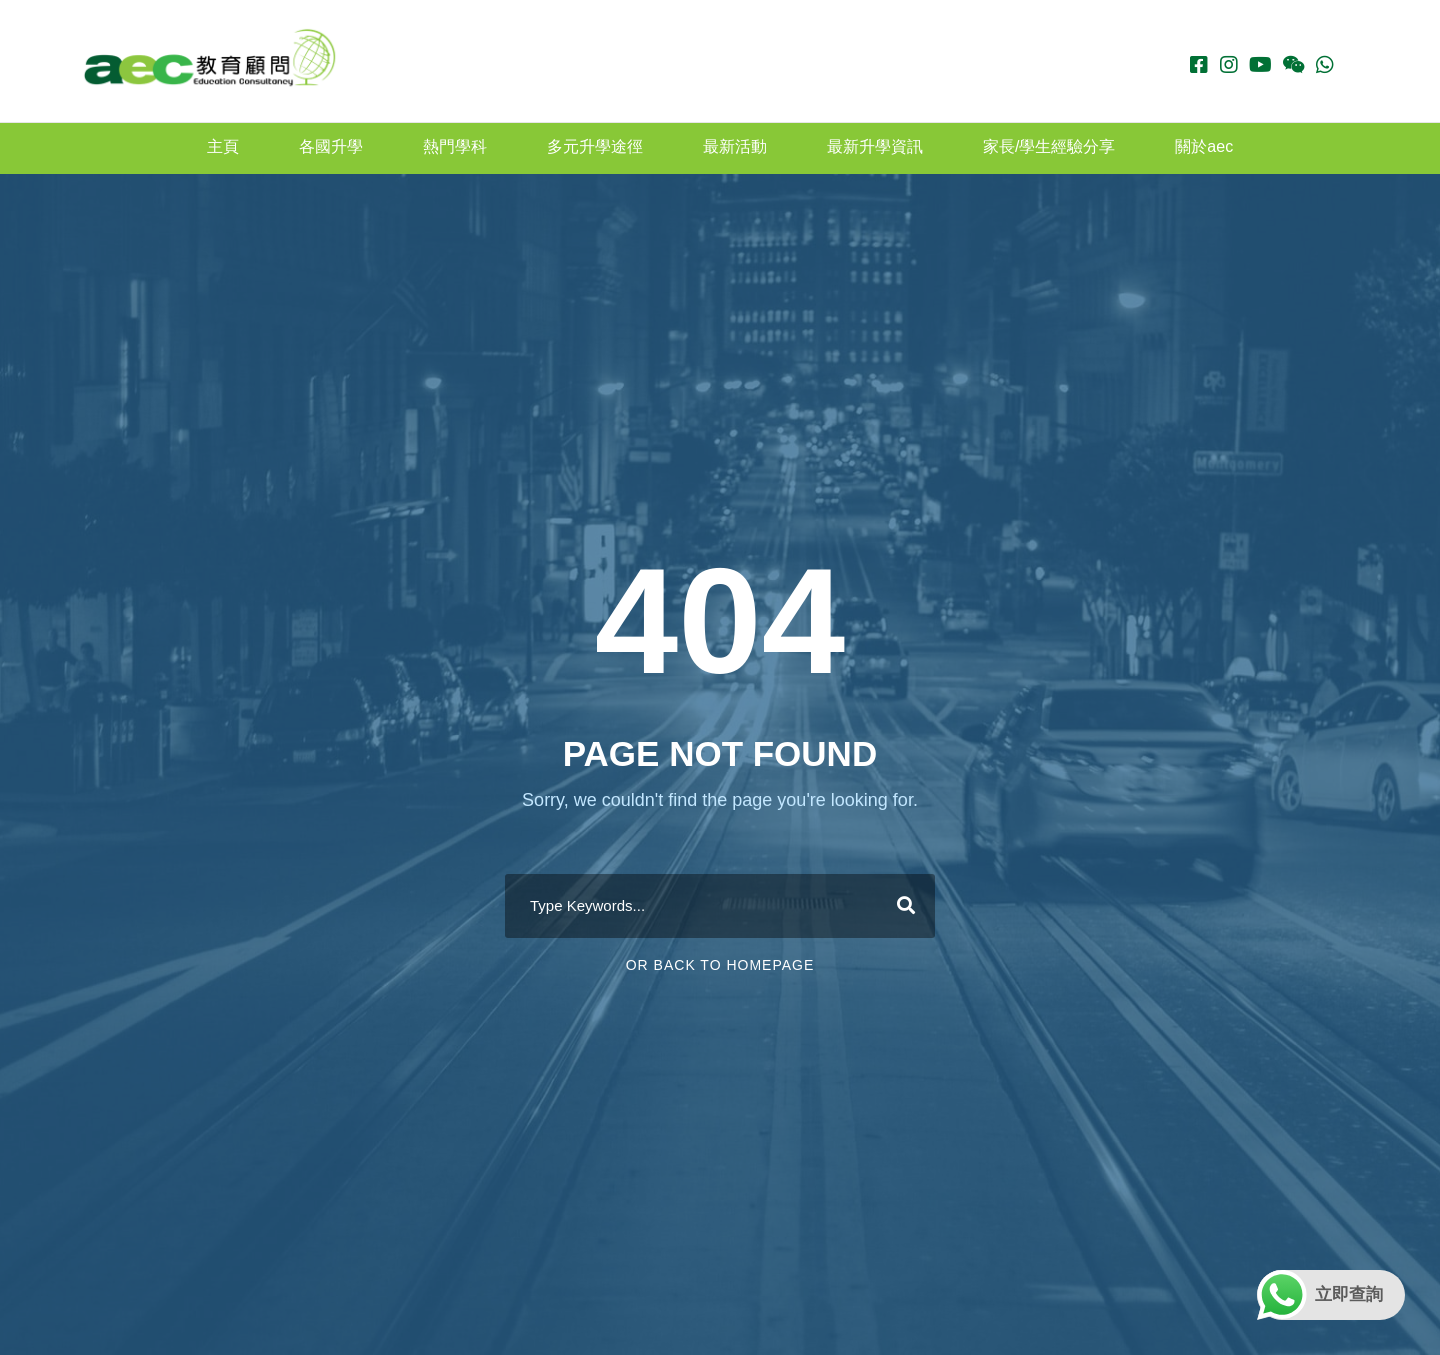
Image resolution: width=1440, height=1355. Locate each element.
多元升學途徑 (595, 146)
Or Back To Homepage (720, 965)
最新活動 (735, 146)
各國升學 (331, 146)
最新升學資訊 (875, 146)
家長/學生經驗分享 (1049, 146)
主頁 (223, 146)
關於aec (1204, 146)
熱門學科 (455, 146)
